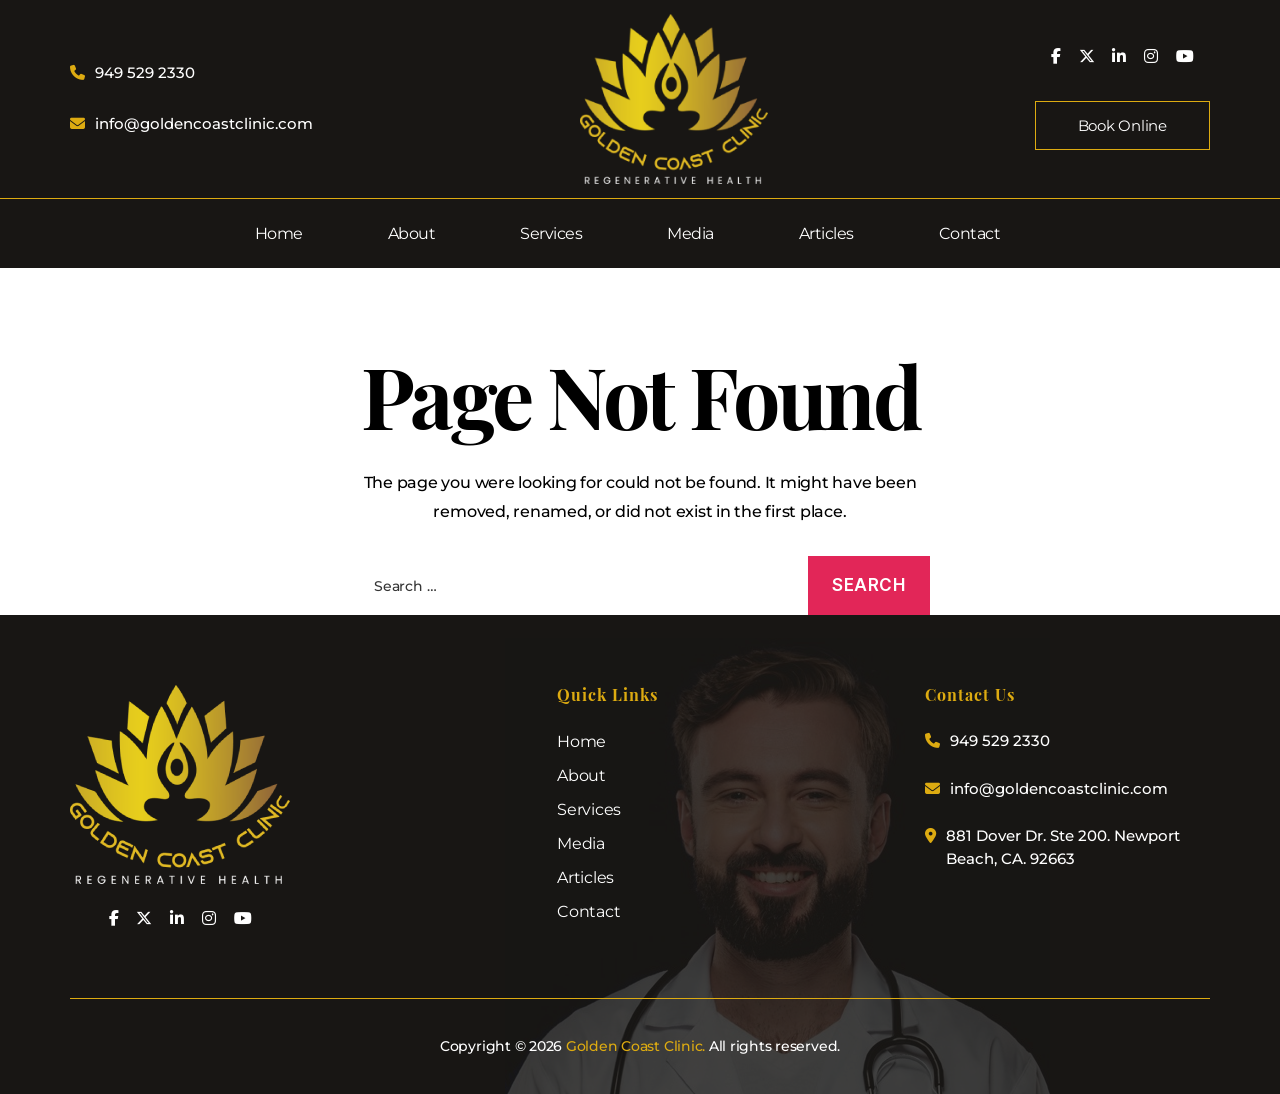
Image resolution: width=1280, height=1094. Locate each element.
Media (690, 233)
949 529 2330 (145, 72)
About (412, 233)
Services (551, 233)
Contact (970, 233)
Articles (826, 233)
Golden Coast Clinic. (635, 1046)
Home (279, 233)
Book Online (1122, 125)
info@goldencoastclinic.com (204, 123)
